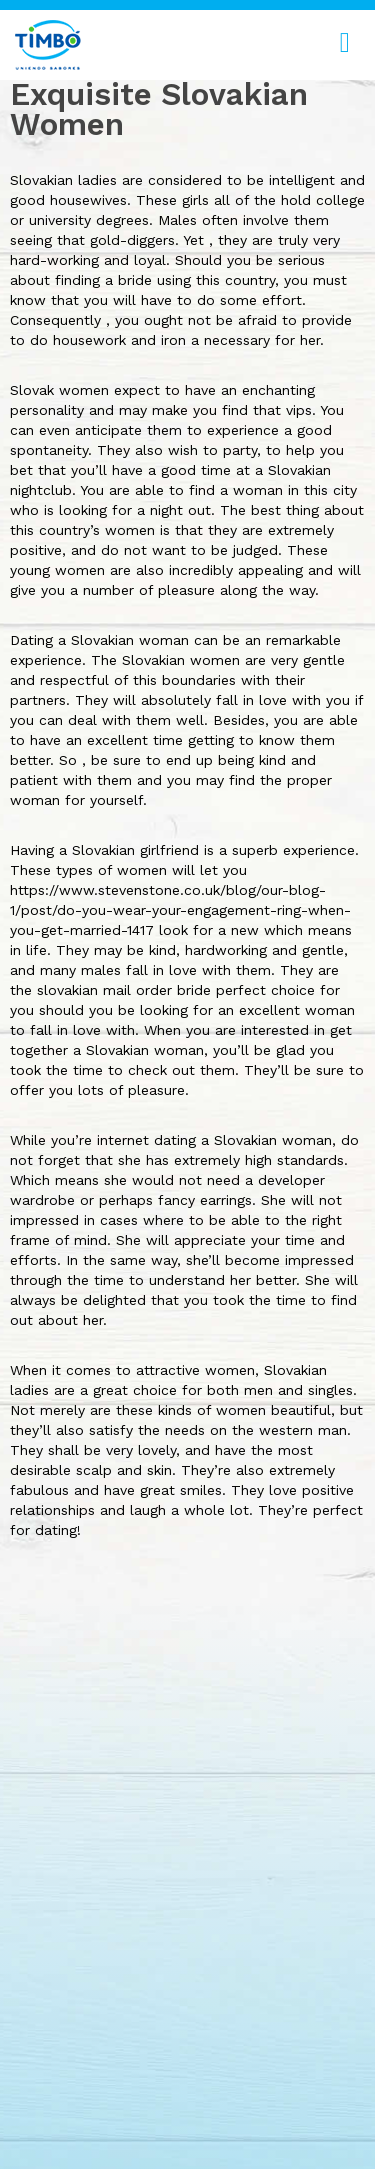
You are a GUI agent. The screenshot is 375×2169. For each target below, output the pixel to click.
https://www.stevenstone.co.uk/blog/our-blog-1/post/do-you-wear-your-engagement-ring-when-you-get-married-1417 (180, 910)
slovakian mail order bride (124, 990)
